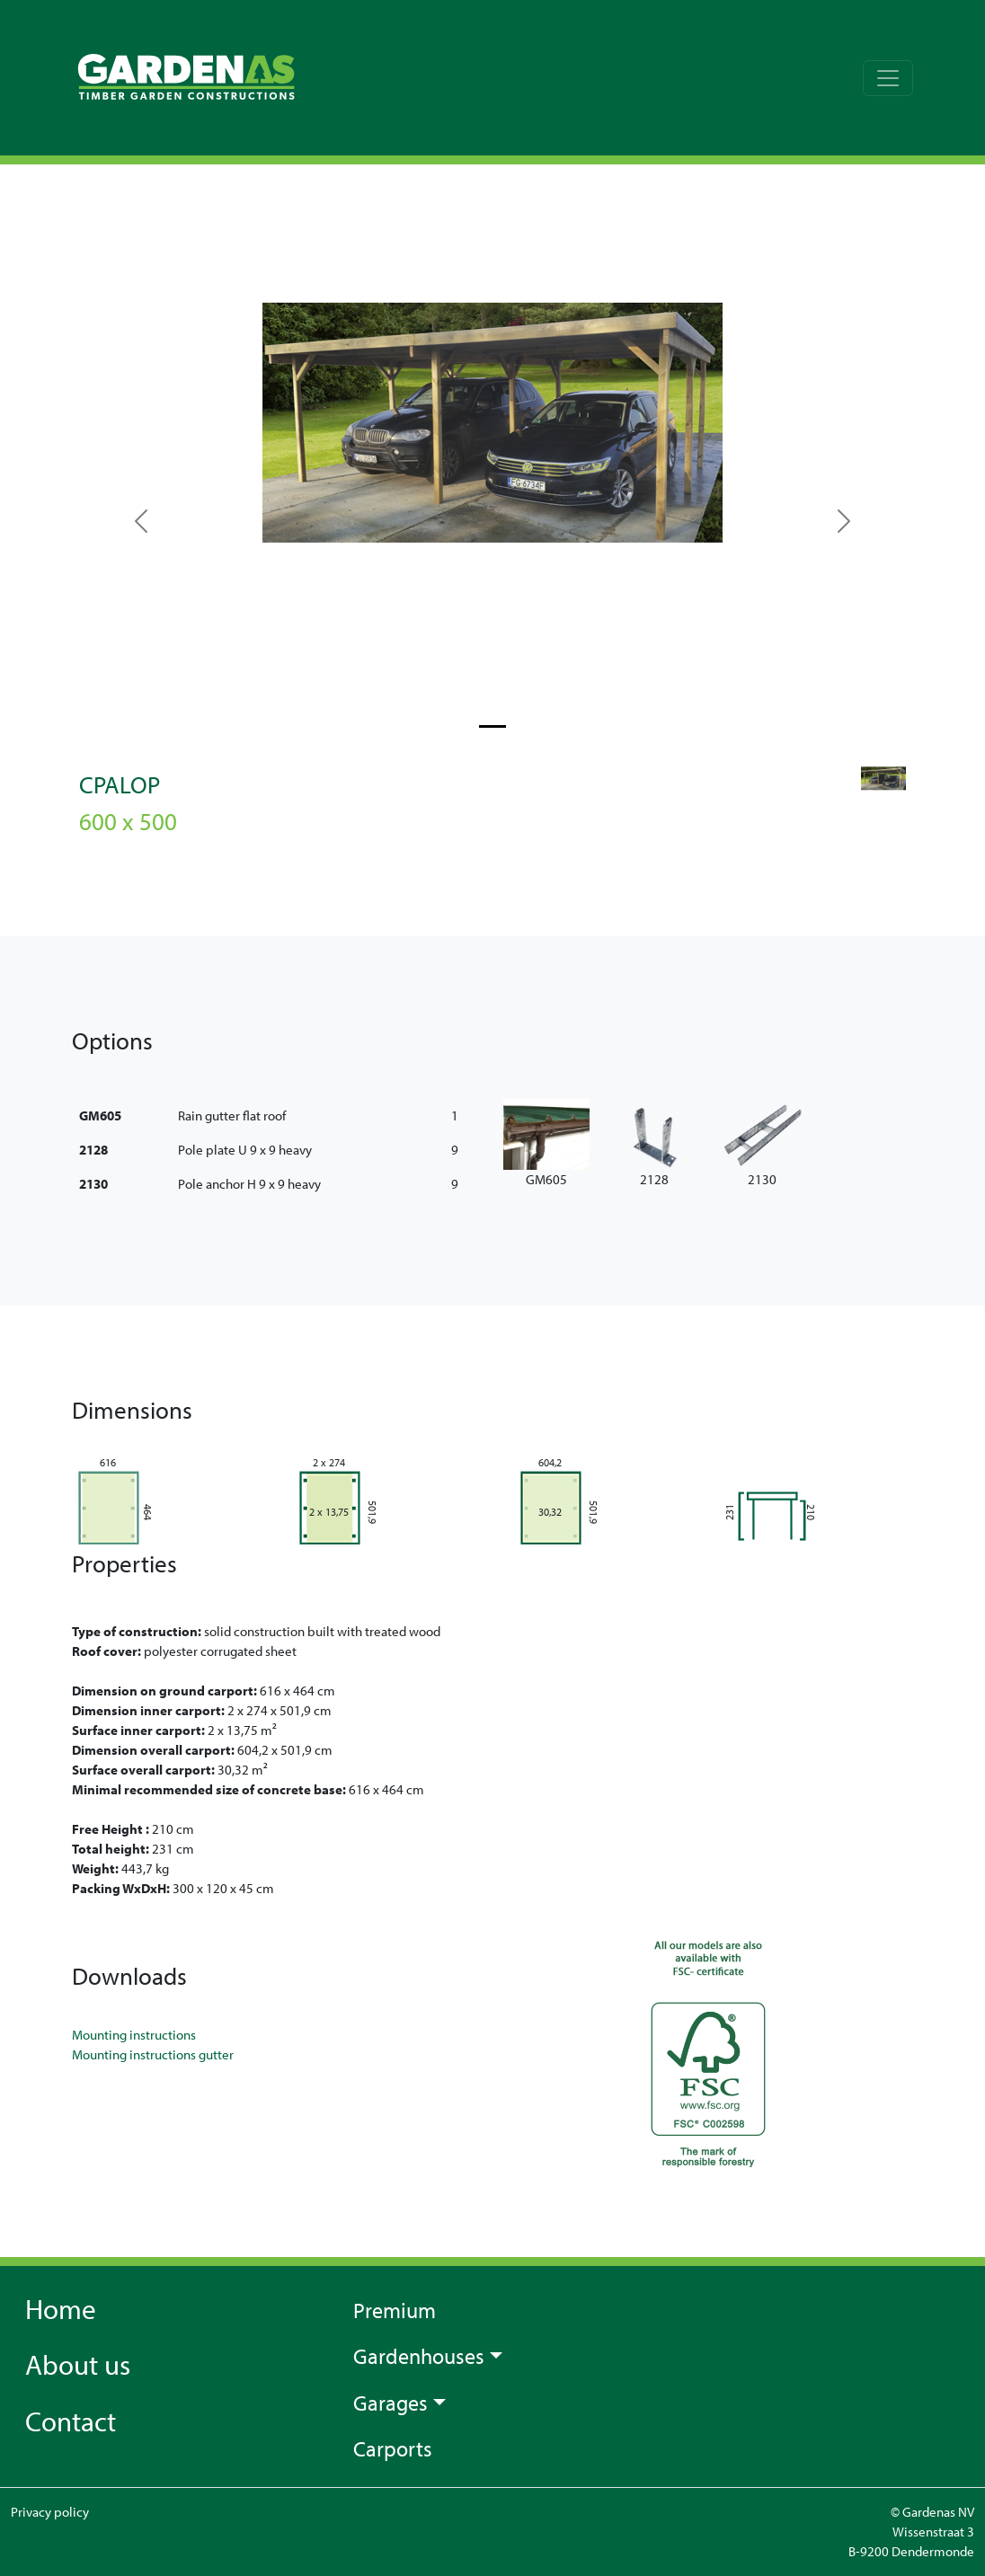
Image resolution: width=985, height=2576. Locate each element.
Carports (392, 2448)
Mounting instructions (134, 2034)
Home (60, 2308)
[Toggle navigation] (888, 78)
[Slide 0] (492, 726)
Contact (70, 2421)
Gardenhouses (418, 2355)
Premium (394, 2310)
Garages (390, 2402)
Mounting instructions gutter (153, 2054)
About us (77, 2364)
